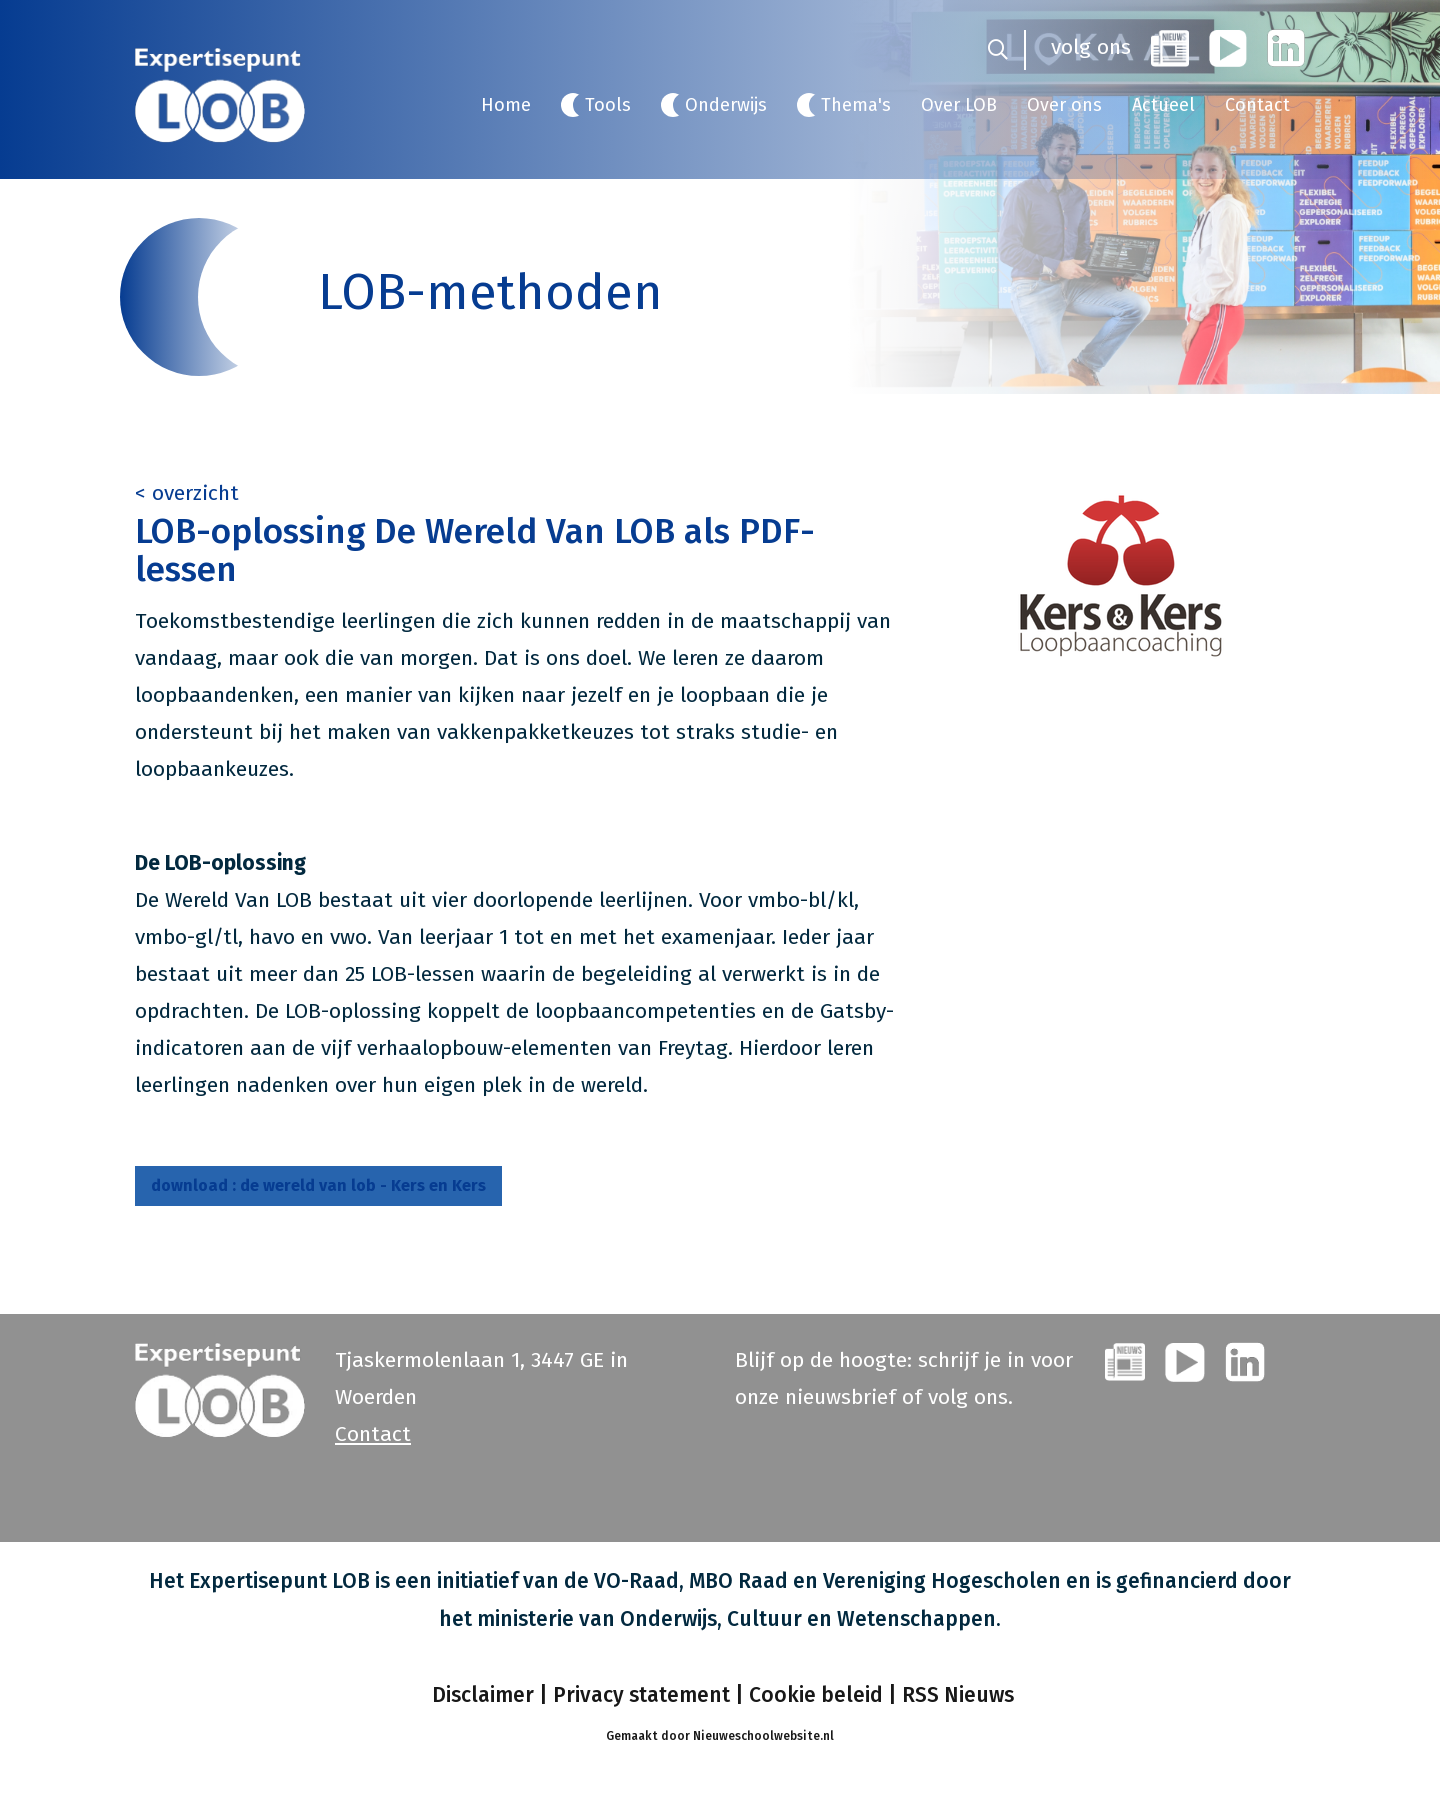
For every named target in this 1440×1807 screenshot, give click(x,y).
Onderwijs (726, 105)
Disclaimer (480, 1695)
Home (506, 105)
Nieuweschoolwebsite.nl (763, 1736)
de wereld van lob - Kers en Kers (318, 1185)
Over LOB (959, 105)
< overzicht (187, 493)
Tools (608, 105)
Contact (1257, 105)
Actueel (1163, 105)
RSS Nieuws (958, 1695)
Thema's (856, 105)
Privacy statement (641, 1695)
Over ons (1064, 105)
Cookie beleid (816, 1695)
